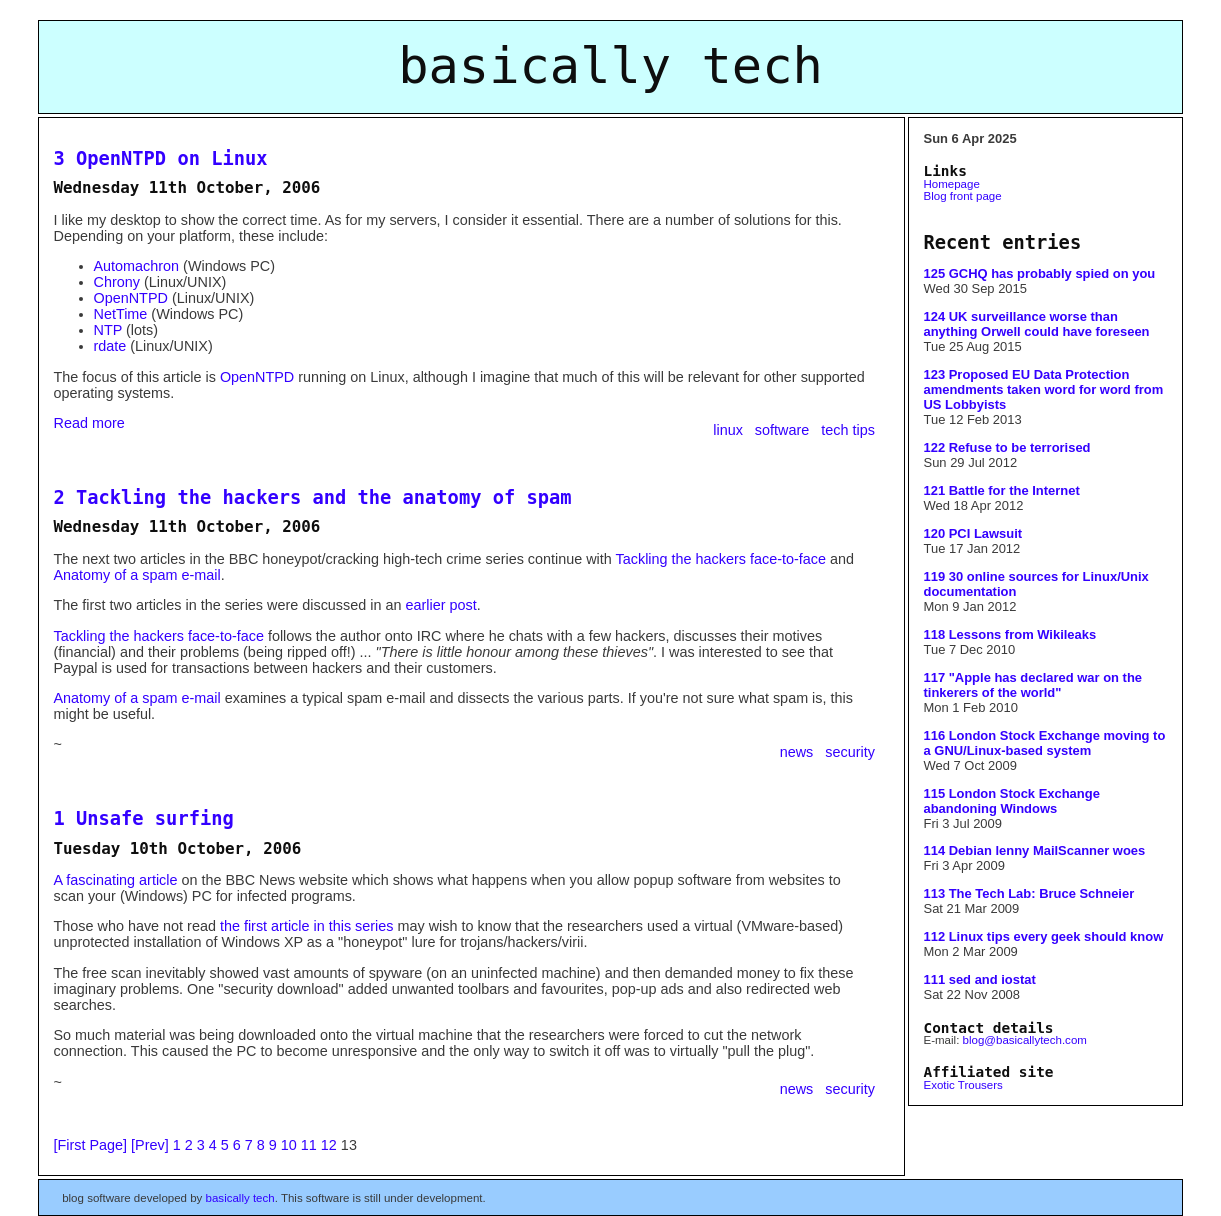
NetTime (121, 314)
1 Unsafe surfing (144, 818)
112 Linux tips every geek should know (1044, 936)
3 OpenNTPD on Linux (161, 158)
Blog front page (963, 196)
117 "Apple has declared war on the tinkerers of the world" (1033, 685)
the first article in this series (307, 926)
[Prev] (150, 1145)
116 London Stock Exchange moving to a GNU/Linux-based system (1045, 743)
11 (309, 1145)
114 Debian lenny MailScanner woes (1035, 850)
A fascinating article (116, 880)
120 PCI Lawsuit (973, 533)
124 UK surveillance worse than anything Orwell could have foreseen (1037, 324)
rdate (110, 346)
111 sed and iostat (980, 979)
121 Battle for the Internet (1002, 490)
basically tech (240, 1198)
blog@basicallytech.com (1025, 1040)
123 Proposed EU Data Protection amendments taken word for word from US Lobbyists (1044, 389)
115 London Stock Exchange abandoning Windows (1012, 801)
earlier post (440, 605)
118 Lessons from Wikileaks (1010, 634)
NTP (108, 330)
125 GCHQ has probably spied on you (1040, 273)
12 (329, 1145)
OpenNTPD (131, 298)
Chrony (117, 282)
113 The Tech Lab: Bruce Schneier (1029, 893)
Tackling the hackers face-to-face (721, 559)
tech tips (848, 430)
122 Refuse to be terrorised (1007, 447)
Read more (89, 423)
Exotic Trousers (963, 1085)
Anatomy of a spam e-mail (137, 575)
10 (289, 1145)
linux (730, 430)
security (850, 752)
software (784, 430)
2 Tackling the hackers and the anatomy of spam (313, 497)
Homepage (952, 184)
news (799, 752)
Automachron (137, 266)
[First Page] (91, 1145)
